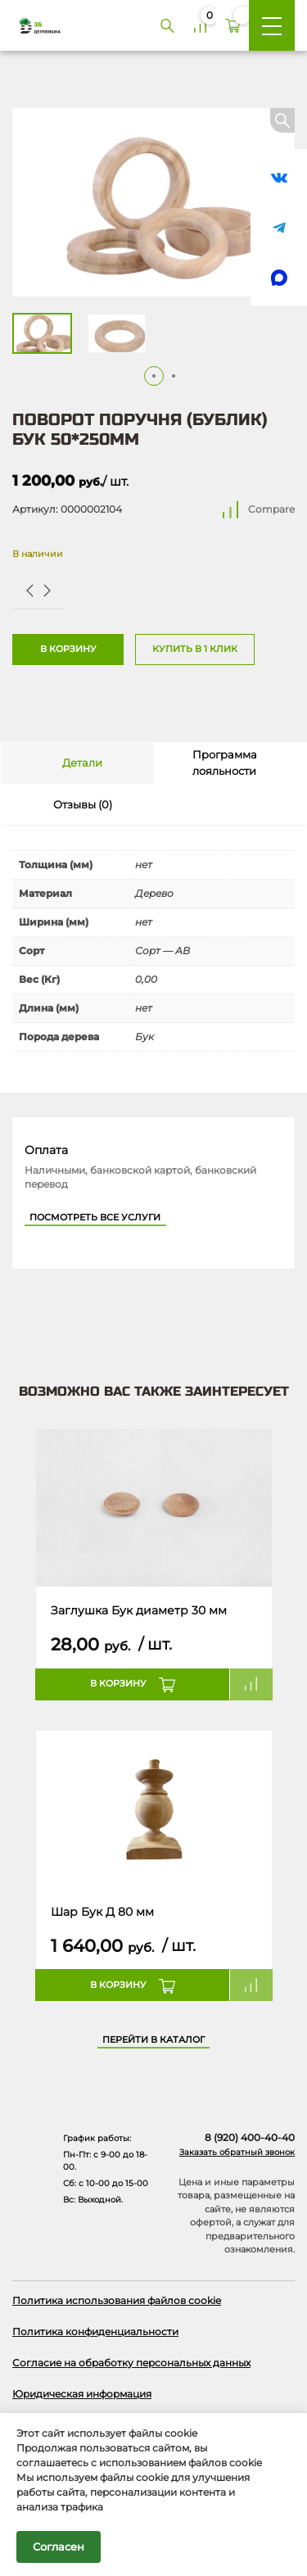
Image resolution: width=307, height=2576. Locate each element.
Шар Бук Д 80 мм (102, 1911)
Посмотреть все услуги (94, 1217)
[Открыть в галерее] (153, 202)
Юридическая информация (81, 2394)
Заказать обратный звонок (237, 2152)
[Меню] (272, 25)
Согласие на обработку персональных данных (131, 2362)
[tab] (77, 763)
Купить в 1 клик (194, 649)
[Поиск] (167, 25)
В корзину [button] (118, 1683)
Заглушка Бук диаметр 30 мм (139, 1610)
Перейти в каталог (153, 2040)
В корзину (68, 649)
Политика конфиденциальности (95, 2331)
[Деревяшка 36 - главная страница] (33, 25)
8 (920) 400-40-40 (250, 2138)
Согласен (58, 2546)
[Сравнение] (199, 25)
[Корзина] (232, 25)
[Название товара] (154, 1508)
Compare (271, 509)
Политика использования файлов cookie (116, 2300)
